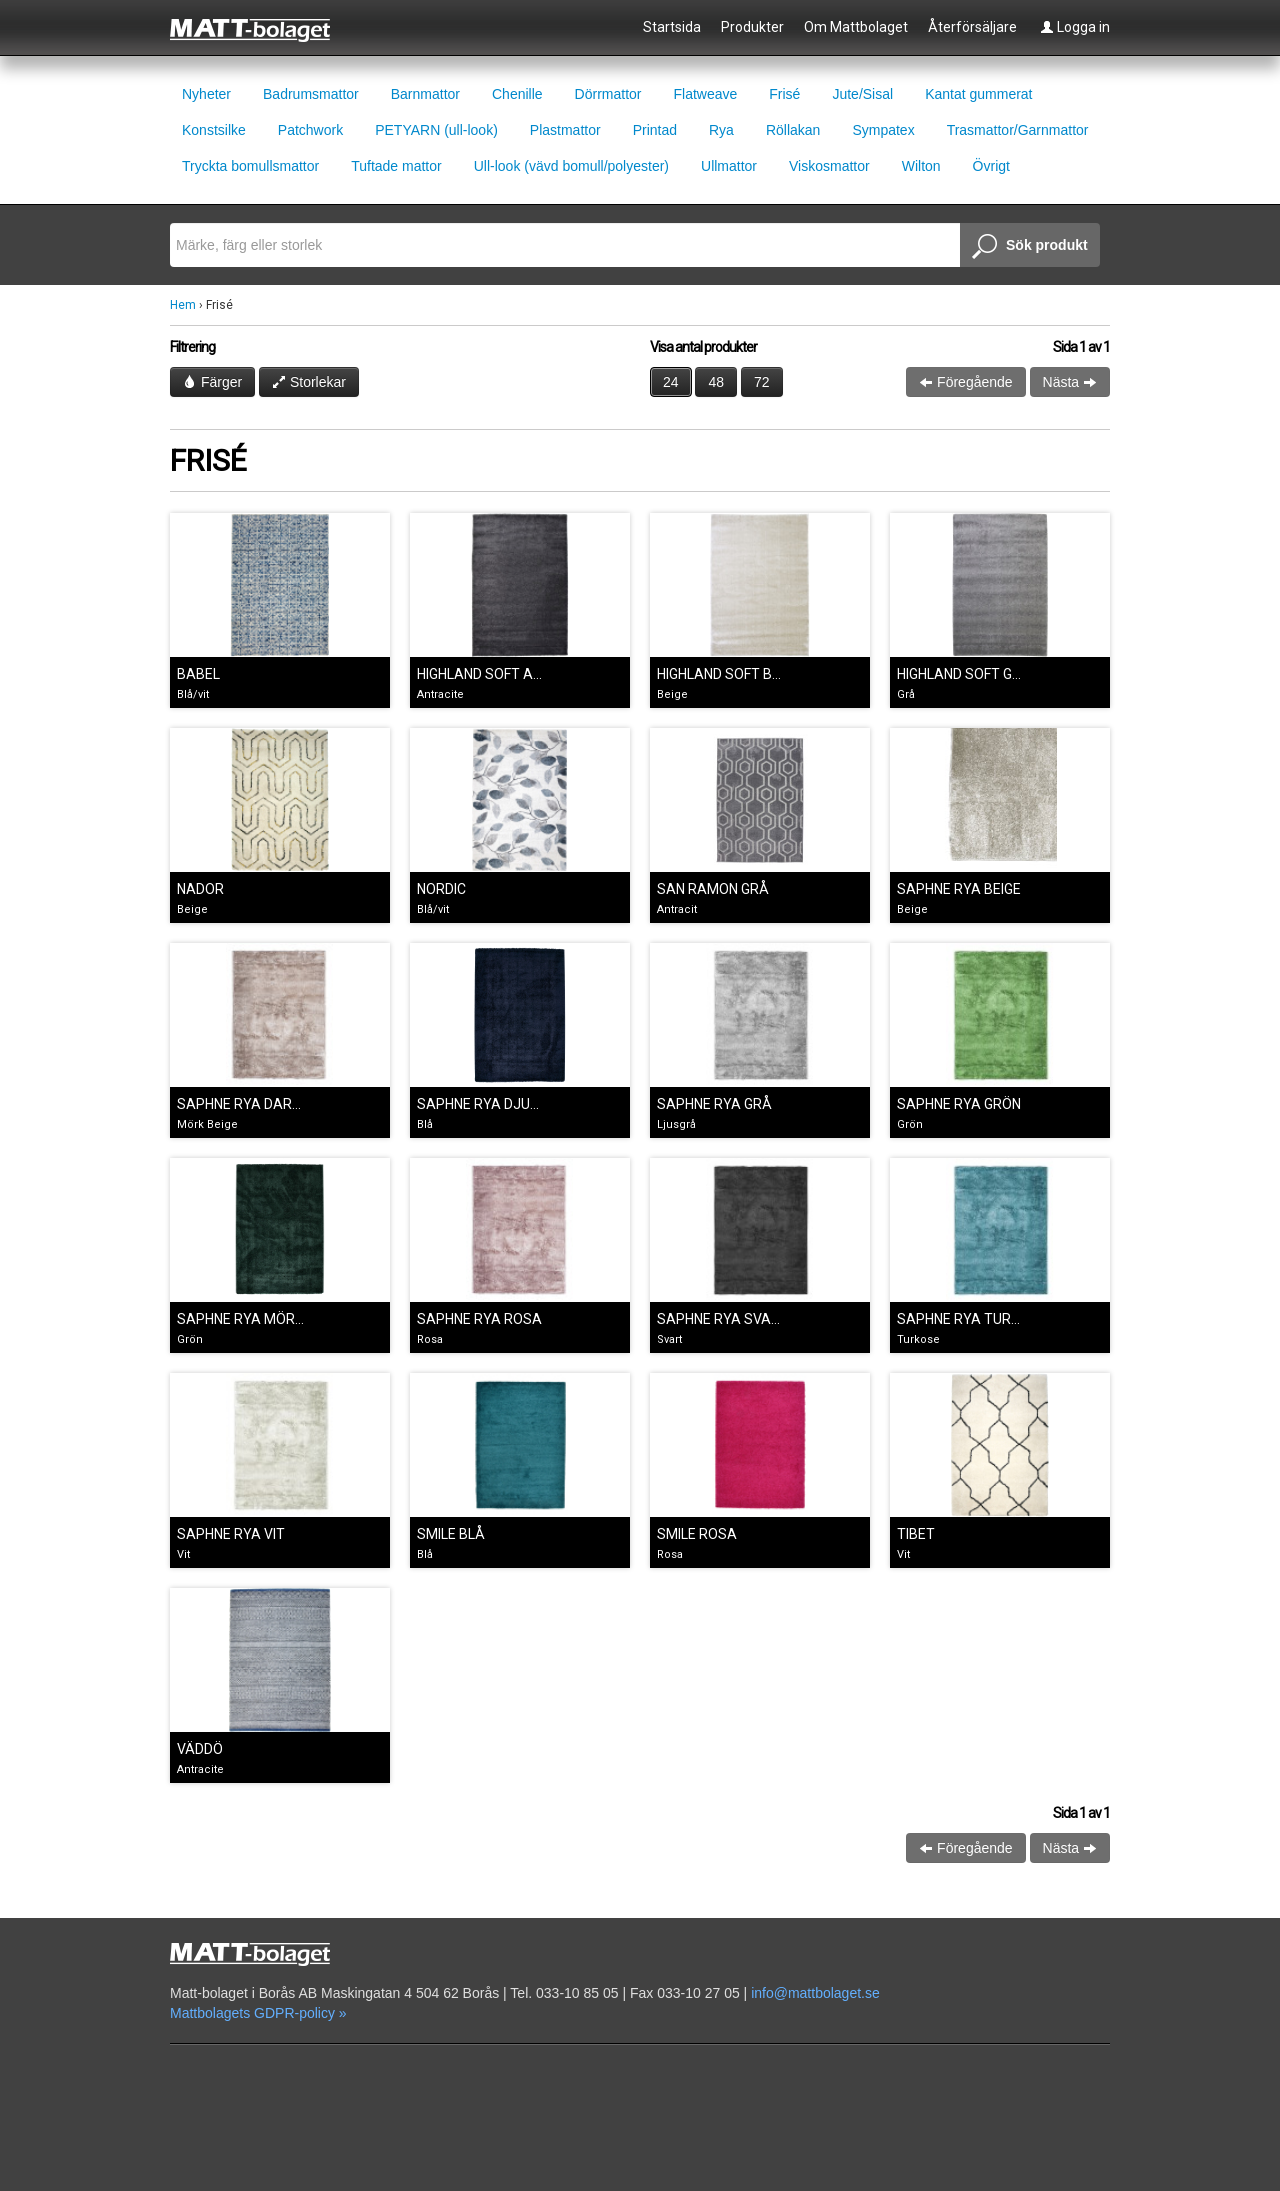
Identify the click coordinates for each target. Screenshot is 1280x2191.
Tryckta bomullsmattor (250, 166)
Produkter (752, 27)
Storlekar (309, 382)
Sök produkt (1030, 247)
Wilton (921, 166)
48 (716, 382)
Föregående (965, 382)
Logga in (1075, 27)
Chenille (517, 94)
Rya (721, 130)
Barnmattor (425, 94)
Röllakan (793, 130)
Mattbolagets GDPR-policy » (258, 2013)
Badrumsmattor (311, 94)
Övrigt (991, 166)
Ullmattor (729, 166)
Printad (655, 130)
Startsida (672, 27)
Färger (212, 382)
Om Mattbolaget (856, 27)
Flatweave (705, 94)
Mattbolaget (261, 29)
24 (671, 382)
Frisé (784, 94)
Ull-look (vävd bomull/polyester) (571, 166)
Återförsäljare (972, 27)
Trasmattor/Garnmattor (1018, 130)
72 (762, 382)
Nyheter (206, 94)
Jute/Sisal (862, 94)
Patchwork (310, 130)
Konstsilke (214, 130)
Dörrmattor (608, 94)
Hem (183, 305)
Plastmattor (565, 130)
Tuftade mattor (396, 166)
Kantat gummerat (978, 94)
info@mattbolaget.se (815, 1993)
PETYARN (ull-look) (436, 130)
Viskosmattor (829, 166)
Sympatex (883, 130)
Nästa (1070, 382)
